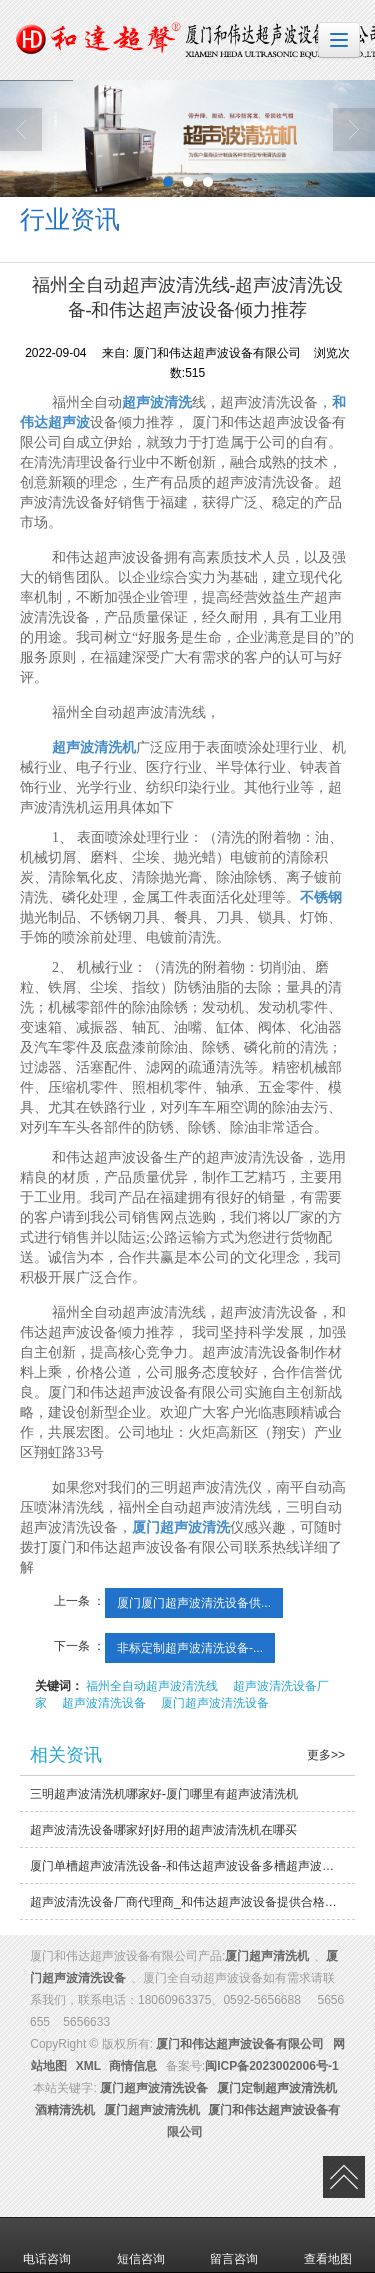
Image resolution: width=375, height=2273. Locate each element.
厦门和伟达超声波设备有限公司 (240, 2044)
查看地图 (328, 2245)
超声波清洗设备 (104, 1703)
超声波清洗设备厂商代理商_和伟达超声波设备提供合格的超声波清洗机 (192, 1902)
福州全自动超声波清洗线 (152, 1686)
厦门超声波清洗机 (152, 2110)
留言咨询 (234, 2245)
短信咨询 (141, 2245)
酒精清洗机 (65, 2110)
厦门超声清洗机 (267, 1956)
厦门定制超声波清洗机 (277, 2088)
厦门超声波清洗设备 (215, 1703)
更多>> (326, 1755)
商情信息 (133, 2066)
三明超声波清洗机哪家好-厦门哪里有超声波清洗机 (164, 1794)
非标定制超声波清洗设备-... (190, 1648)
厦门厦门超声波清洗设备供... (194, 1603)
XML (88, 2066)
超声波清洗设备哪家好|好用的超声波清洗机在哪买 (163, 1830)
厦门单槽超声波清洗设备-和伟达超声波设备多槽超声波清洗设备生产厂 (192, 1866)
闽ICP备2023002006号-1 (271, 2066)
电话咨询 (47, 2245)
